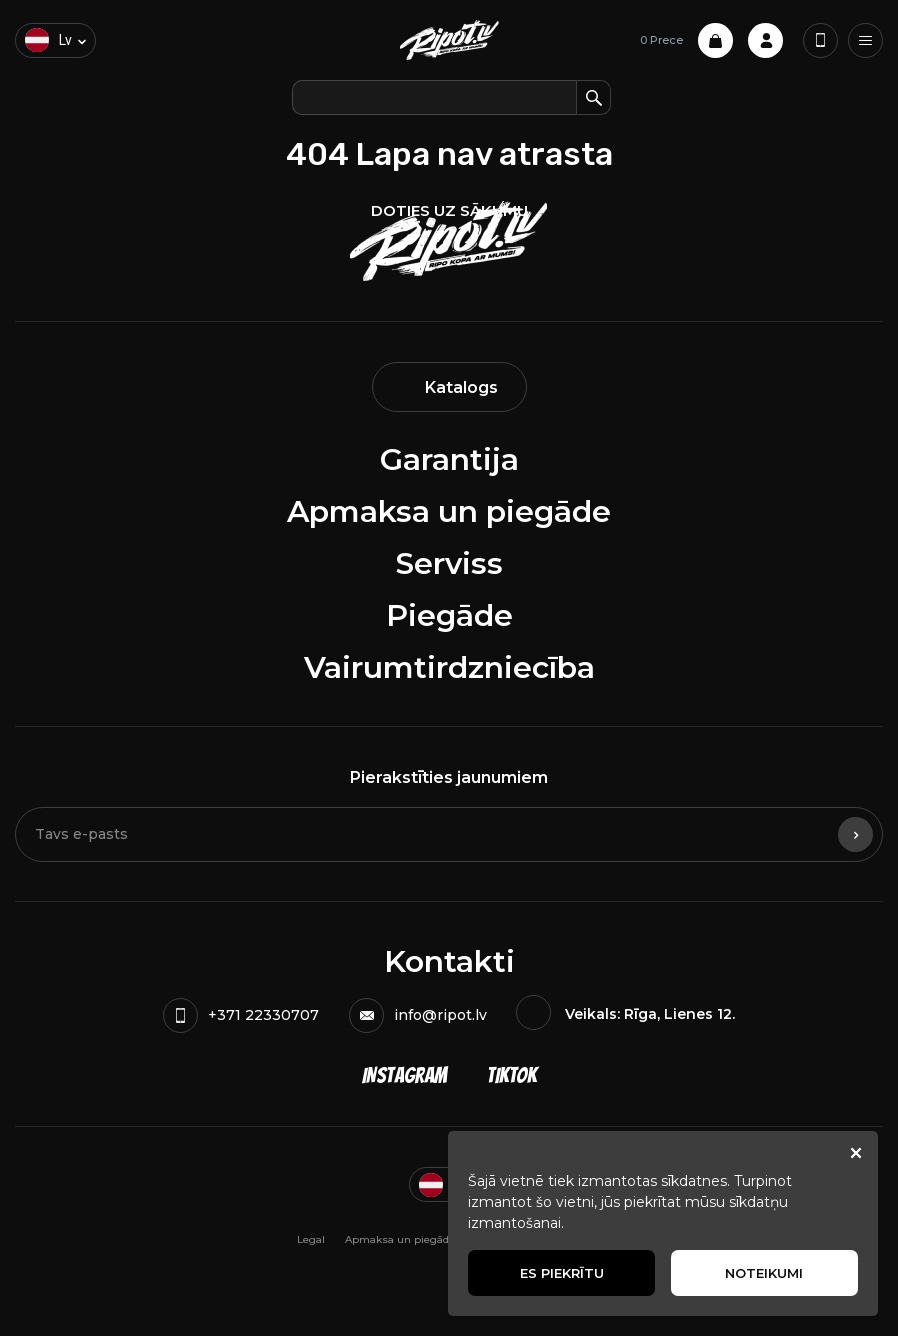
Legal (311, 1239)
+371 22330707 (241, 1015)
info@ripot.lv (418, 1015)
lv (48, 40)
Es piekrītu (562, 1273)
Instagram (404, 1075)
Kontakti (449, 961)
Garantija (449, 459)
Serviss (449, 563)
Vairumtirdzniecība (449, 667)
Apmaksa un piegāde (449, 511)
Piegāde (449, 615)
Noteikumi (764, 1273)
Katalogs (449, 387)
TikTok (512, 1075)
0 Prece (686, 40)
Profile (765, 40)
